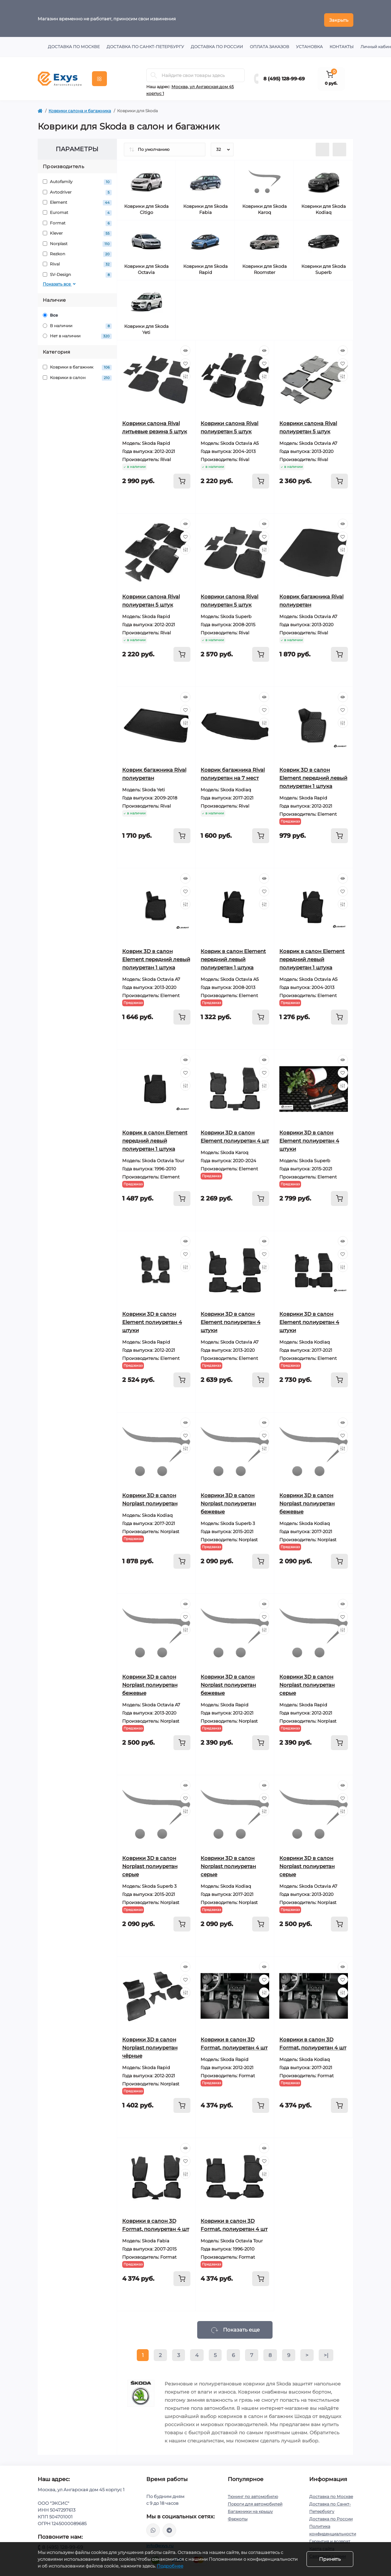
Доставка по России (217, 43)
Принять (330, 2559)
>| (326, 2352)
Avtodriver (77, 189)
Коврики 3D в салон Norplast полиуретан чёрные (150, 2044)
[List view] (322, 146)
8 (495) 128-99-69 (284, 76)
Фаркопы (237, 2515)
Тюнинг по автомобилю (253, 2493)
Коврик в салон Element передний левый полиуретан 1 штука (233, 956)
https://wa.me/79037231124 (153, 2527)
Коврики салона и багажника (80, 107)
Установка (309, 43)
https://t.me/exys (169, 2527)
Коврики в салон (77, 374)
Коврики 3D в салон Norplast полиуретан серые (307, 1681)
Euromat (77, 210)
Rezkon (77, 251)
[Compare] (185, 373)
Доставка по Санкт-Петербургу (145, 43)
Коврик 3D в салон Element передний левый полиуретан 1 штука (313, 775)
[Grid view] (339, 146)
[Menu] (99, 75)
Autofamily (77, 179)
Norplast (77, 240)
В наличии (77, 322)
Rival (77, 261)
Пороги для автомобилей (255, 2500)
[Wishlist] (185, 360)
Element (77, 199)
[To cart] (181, 478)
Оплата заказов (269, 43)
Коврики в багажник (77, 364)
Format (77, 220)
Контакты (342, 43)
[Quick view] (185, 347)
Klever (77, 230)
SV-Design (77, 272)
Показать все (60, 280)
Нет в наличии (77, 333)
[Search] (153, 72)
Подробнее (170, 2566)
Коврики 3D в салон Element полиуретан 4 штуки (309, 1137)
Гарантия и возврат (329, 2538)
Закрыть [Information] (338, 17)
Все (50, 312)
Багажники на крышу (250, 2508)
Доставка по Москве (74, 43)
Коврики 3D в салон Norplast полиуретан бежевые (228, 1500)
